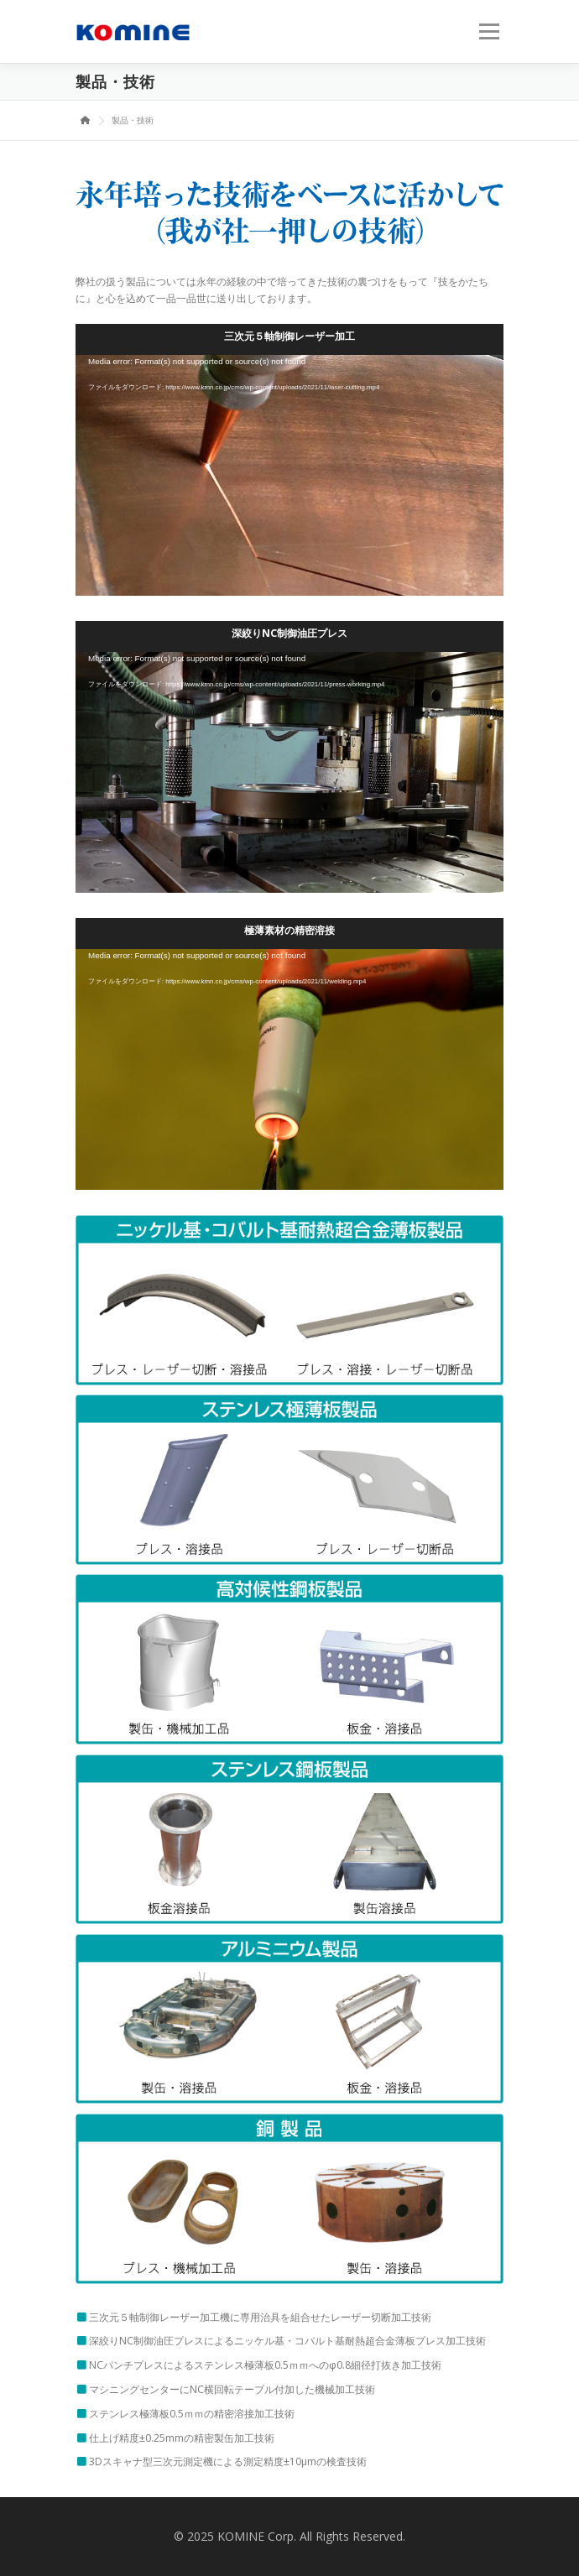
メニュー (488, 31)
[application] (289, 475)
